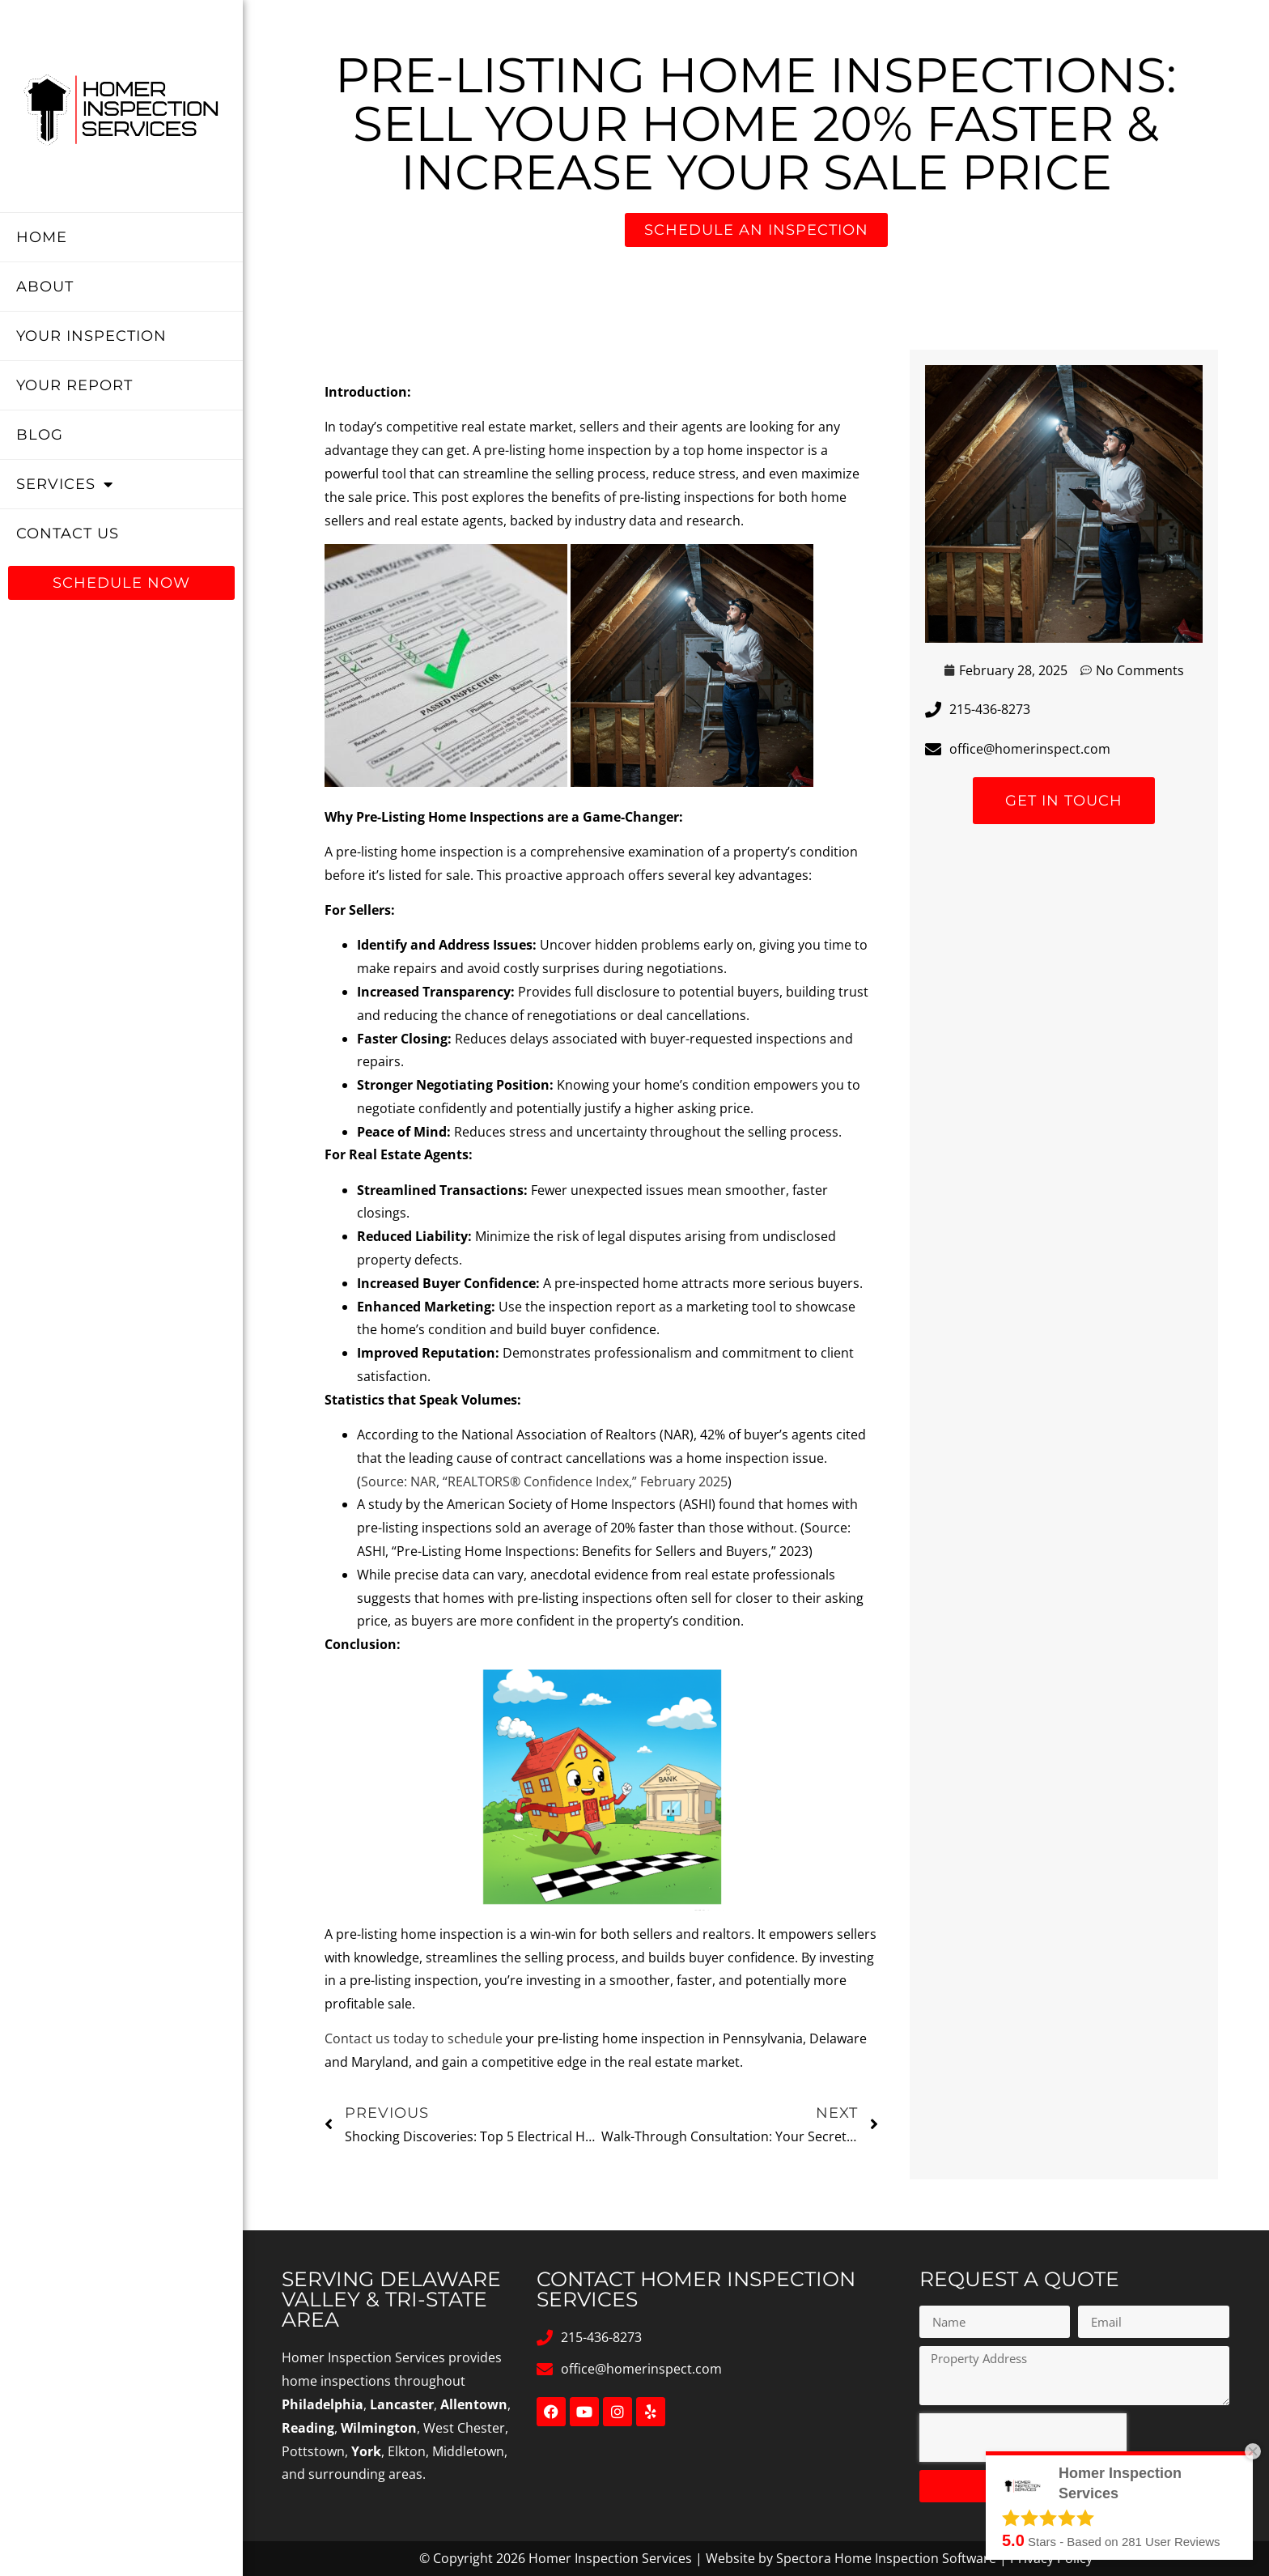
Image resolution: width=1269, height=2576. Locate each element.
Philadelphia (322, 2404)
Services (64, 484)
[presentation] (1023, 2437)
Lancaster (402, 2404)
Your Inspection (91, 336)
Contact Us (67, 533)
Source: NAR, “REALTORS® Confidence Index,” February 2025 (544, 1481)
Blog (39, 435)
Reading (308, 2428)
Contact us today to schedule (414, 2038)
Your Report (74, 385)
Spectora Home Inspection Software (886, 2558)
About (45, 286)
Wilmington (379, 2428)
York (366, 2451)
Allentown (473, 2404)
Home (41, 237)
